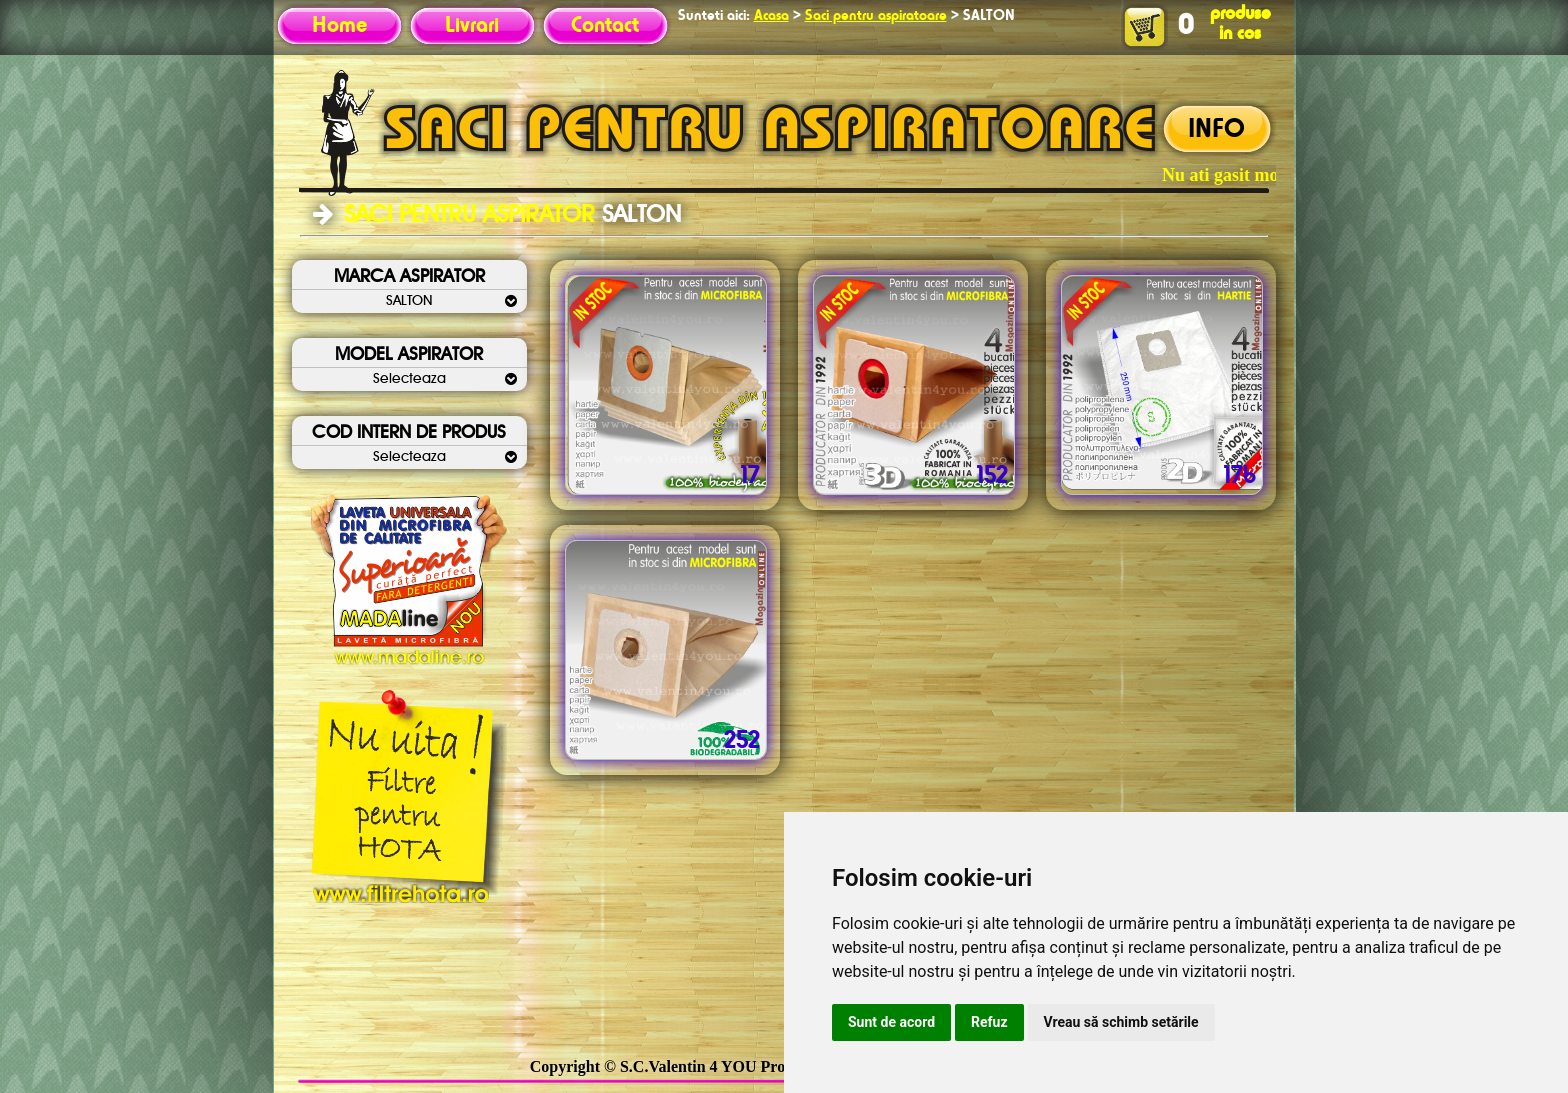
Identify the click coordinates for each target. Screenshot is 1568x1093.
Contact (605, 26)
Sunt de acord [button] (891, 1022)
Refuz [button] (989, 1022)
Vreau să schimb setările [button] (1121, 1022)
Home (339, 26)
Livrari (472, 26)
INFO (1216, 130)
